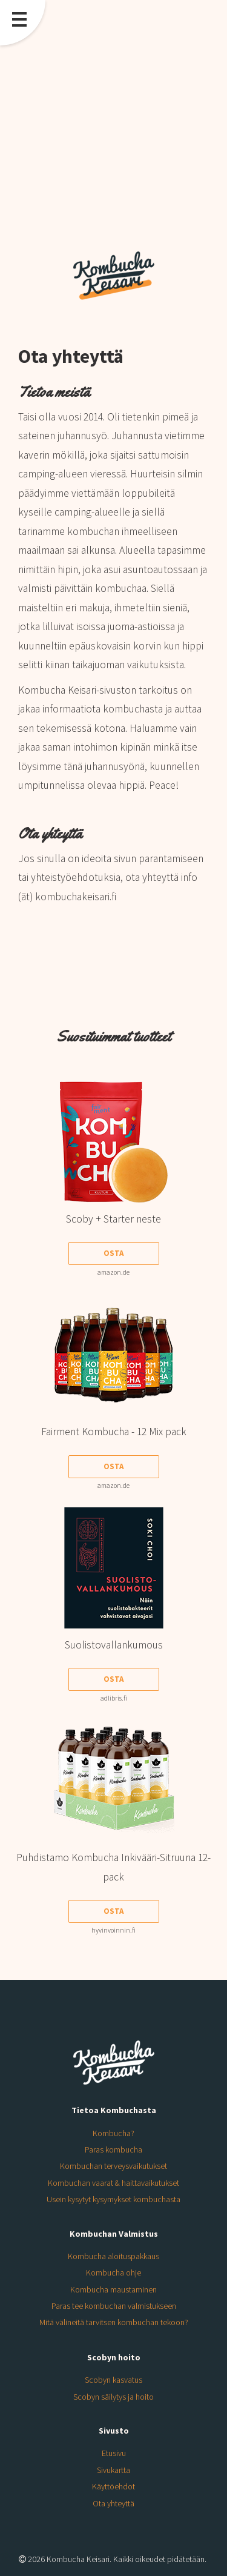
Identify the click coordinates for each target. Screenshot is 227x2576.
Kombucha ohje (113, 2272)
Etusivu (114, 2453)
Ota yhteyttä (113, 2503)
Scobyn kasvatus (113, 2379)
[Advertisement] (113, 119)
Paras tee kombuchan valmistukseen (113, 2305)
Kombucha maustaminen (113, 2289)
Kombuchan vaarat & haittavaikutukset (113, 2182)
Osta (113, 1253)
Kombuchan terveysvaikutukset (113, 2165)
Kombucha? (113, 2133)
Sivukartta (113, 2470)
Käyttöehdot (113, 2486)
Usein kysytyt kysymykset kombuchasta (113, 2199)
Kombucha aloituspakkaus (113, 2256)
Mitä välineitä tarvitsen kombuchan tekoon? (113, 2322)
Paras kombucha (113, 2149)
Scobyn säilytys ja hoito (113, 2396)
